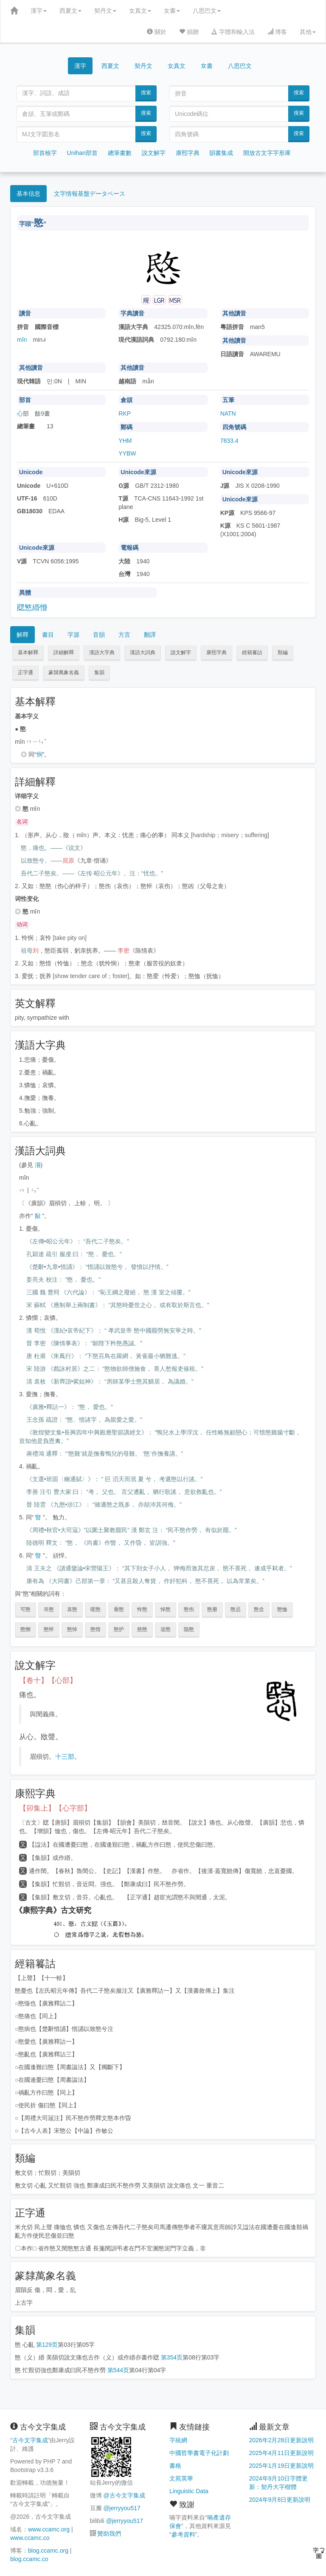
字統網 (178, 2440)
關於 (156, 31)
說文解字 (154, 152)
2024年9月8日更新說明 (280, 2499)
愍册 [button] (212, 1609)
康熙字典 (188, 152)
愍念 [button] (259, 1609)
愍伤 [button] (189, 1609)
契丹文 (105, 10)
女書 (172, 10)
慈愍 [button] (142, 1629)
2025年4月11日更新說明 (281, 2452)
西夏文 (70, 10)
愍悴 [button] (49, 1629)
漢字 (39, 10)
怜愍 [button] (142, 1609)
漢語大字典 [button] (102, 652)
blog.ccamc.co (29, 2559)
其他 (308, 31)
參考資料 (183, 2534)
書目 (48, 634)
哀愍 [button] (72, 1609)
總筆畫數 (120, 152)
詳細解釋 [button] (63, 652)
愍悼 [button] (72, 1629)
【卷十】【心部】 (48, 1680)
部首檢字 (45, 152)
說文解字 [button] (181, 652)
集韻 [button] (99, 672)
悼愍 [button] (165, 1609)
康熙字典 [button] (216, 652)
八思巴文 (207, 10)
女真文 (140, 10)
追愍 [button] (165, 1629)
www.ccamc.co (30, 2537)
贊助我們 (109, 2533)
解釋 (22, 634)
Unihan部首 (82, 152)
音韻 (99, 634)
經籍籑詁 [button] (252, 652)
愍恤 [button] (282, 1609)
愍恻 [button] (25, 1629)
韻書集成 (221, 152)
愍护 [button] (119, 1629)
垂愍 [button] (119, 1609)
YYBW (127, 453)
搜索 (146, 93)
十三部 (64, 1756)
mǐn (22, 339)
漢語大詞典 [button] (142, 652)
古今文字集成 (30, 2440)
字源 (73, 634)
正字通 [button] (25, 672)
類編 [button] (283, 652)
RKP (124, 413)
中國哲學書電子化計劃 (199, 2452)
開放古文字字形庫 (267, 152)
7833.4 (229, 440)
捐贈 (189, 31)
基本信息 (28, 193)
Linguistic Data (188, 2491)
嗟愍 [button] (95, 1609)
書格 (175, 2465)
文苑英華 (181, 2478)
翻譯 (150, 634)
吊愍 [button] (49, 1609)
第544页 (118, 2370)
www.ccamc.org (49, 2529)
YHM (125, 440)
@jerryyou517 (121, 2508)
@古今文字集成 (124, 2495)
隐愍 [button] (189, 1629)
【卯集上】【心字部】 (55, 1808)
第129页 (47, 2344)
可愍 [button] (25, 1609)
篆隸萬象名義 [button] (63, 672)
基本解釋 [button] (28, 652)
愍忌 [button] (235, 1609)
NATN (228, 413)
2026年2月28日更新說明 (281, 2440)
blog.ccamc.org (48, 2550)
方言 (124, 634)
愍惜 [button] (95, 1629)
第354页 (172, 2357)
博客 (277, 31)
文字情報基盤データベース (89, 193)
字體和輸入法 (233, 31)
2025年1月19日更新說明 (281, 2465)
